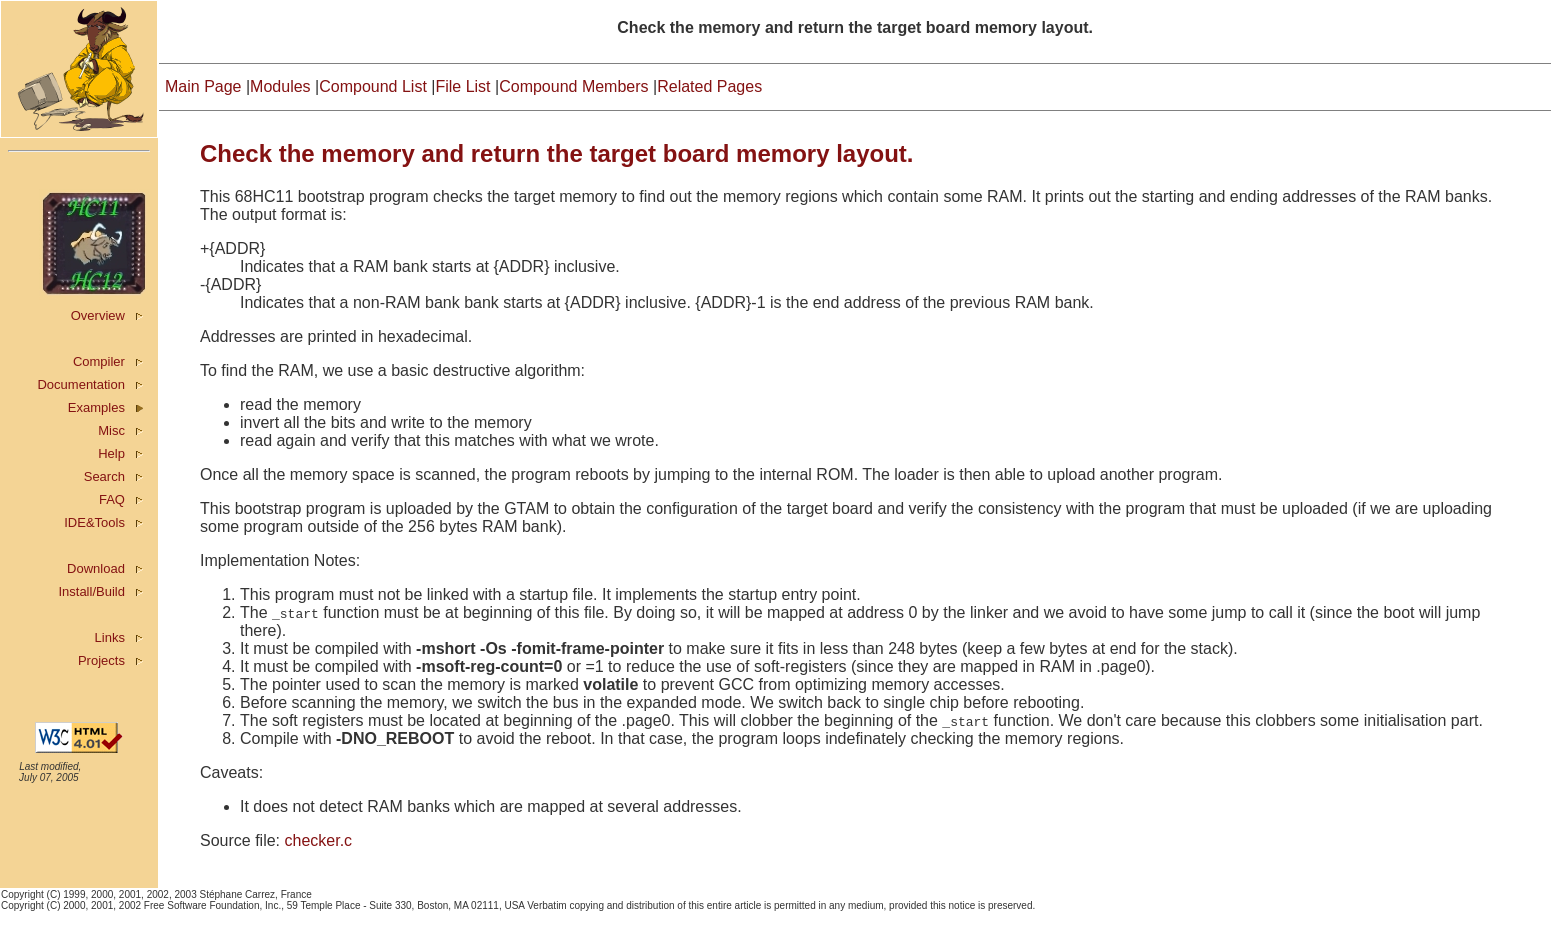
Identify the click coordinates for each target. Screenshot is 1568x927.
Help (111, 453)
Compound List (373, 86)
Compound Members (573, 86)
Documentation (80, 384)
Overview (98, 315)
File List (462, 86)
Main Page (203, 86)
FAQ (112, 499)
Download (96, 568)
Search (104, 476)
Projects (101, 660)
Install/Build (91, 591)
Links (110, 637)
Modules (280, 86)
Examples (96, 407)
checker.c (318, 840)
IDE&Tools (94, 522)
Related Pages (709, 86)
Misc (111, 430)
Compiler (99, 361)
